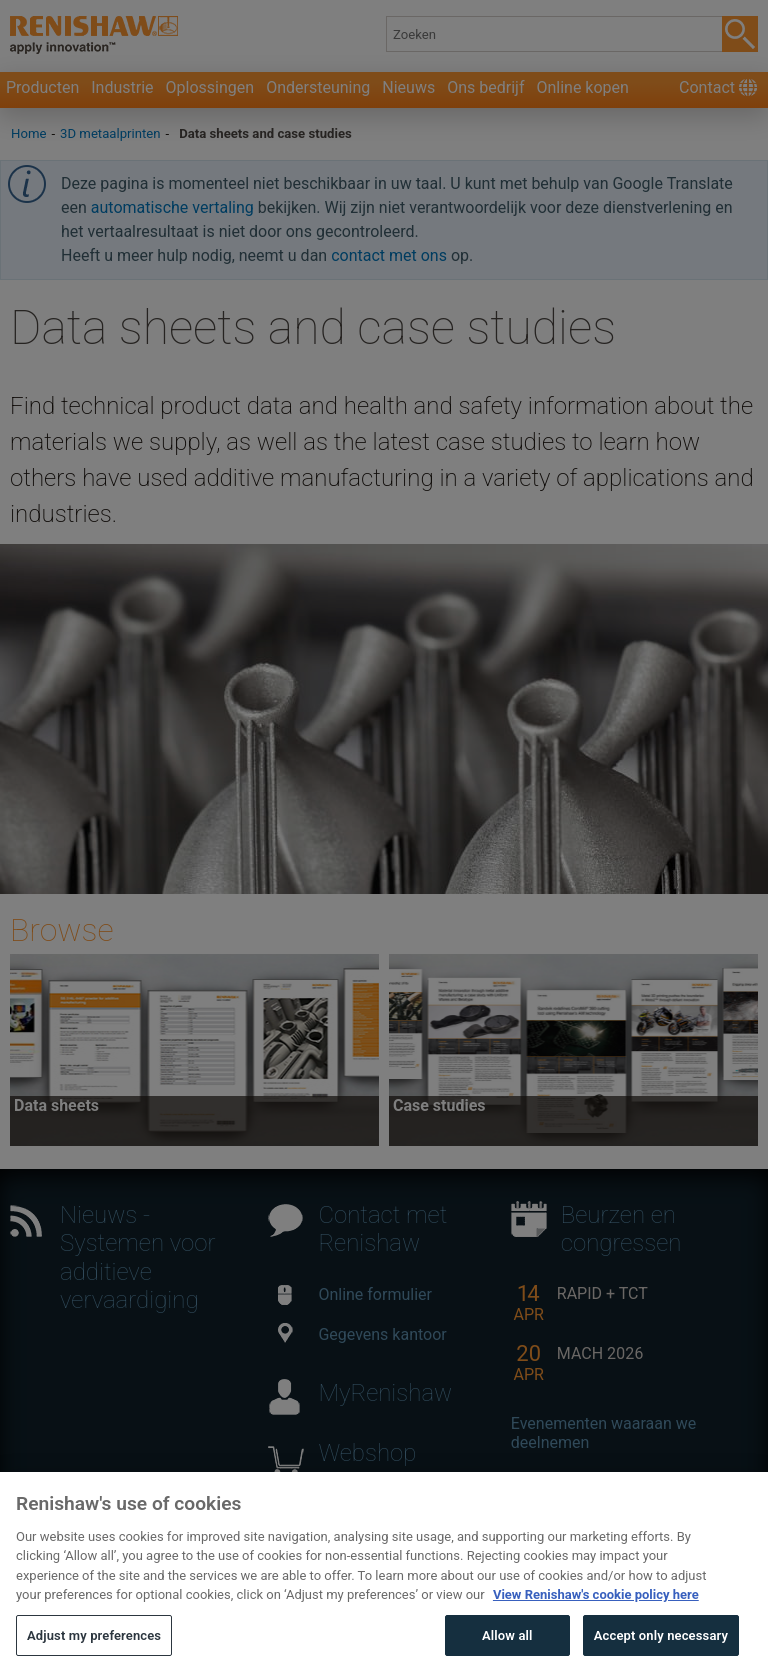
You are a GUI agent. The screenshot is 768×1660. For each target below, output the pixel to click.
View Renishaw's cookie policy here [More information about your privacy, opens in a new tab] (596, 1613)
